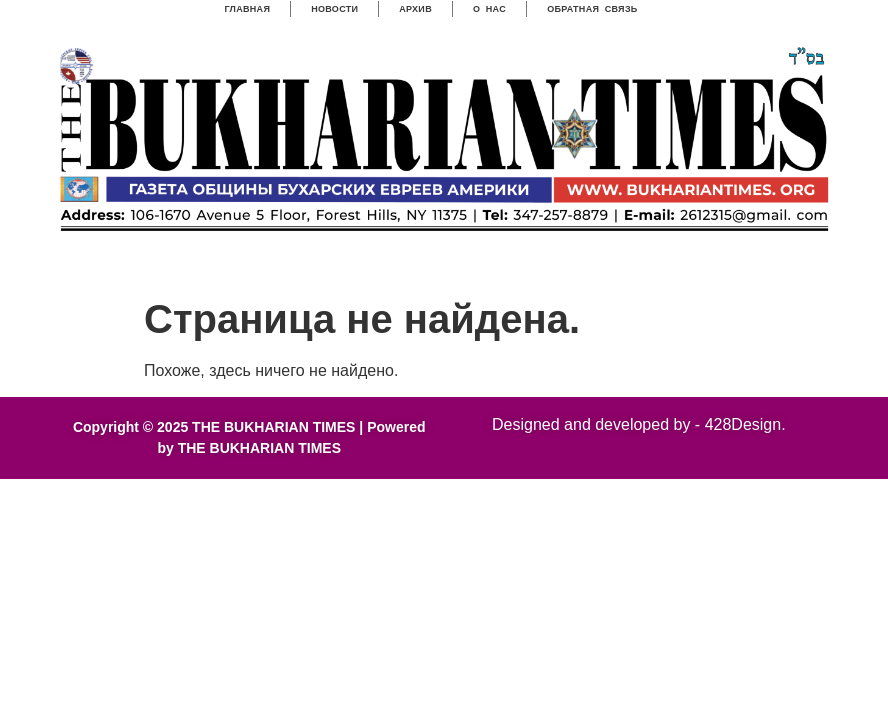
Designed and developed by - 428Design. (639, 424)
